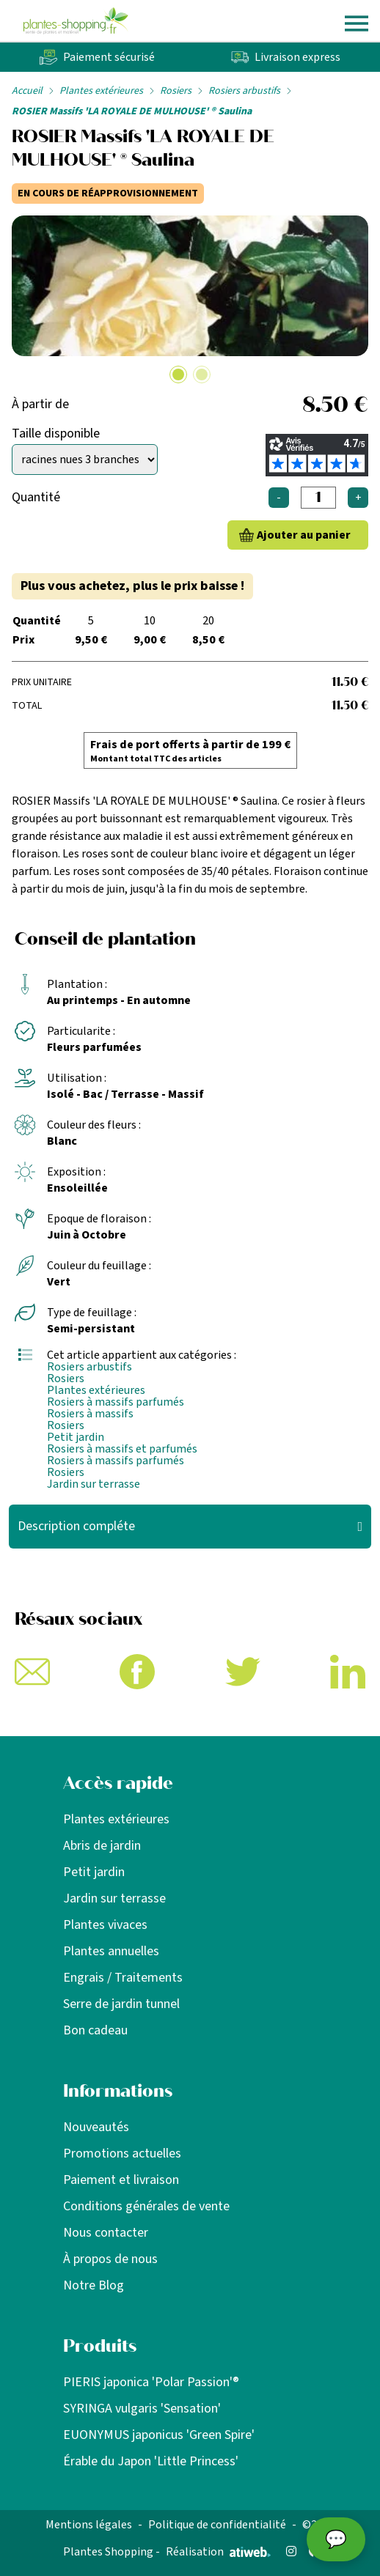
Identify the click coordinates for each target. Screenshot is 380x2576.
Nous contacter (105, 2232)
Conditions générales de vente (146, 2206)
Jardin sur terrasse (93, 1484)
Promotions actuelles (122, 2153)
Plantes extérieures (101, 91)
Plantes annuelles (111, 1951)
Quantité (36, 497)
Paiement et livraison (121, 2180)
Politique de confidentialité (217, 2525)
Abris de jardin (102, 1846)
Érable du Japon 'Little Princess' (150, 2461)
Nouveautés (96, 2127)
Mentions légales (88, 2525)
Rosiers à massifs (90, 1414)
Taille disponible (56, 433)
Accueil (27, 91)
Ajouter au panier (304, 535)
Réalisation (218, 2551)
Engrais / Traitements (123, 1977)
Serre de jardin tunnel (121, 2004)
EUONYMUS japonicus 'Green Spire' (159, 2435)
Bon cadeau (95, 2030)
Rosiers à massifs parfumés (115, 1402)
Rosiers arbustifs (244, 91)
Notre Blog (93, 2285)
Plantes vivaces (105, 1925)
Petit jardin (75, 1437)
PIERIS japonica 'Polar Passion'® (151, 2382)
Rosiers (175, 91)
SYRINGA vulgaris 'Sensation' (142, 2408)
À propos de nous (110, 2259)
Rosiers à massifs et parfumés (122, 1449)
